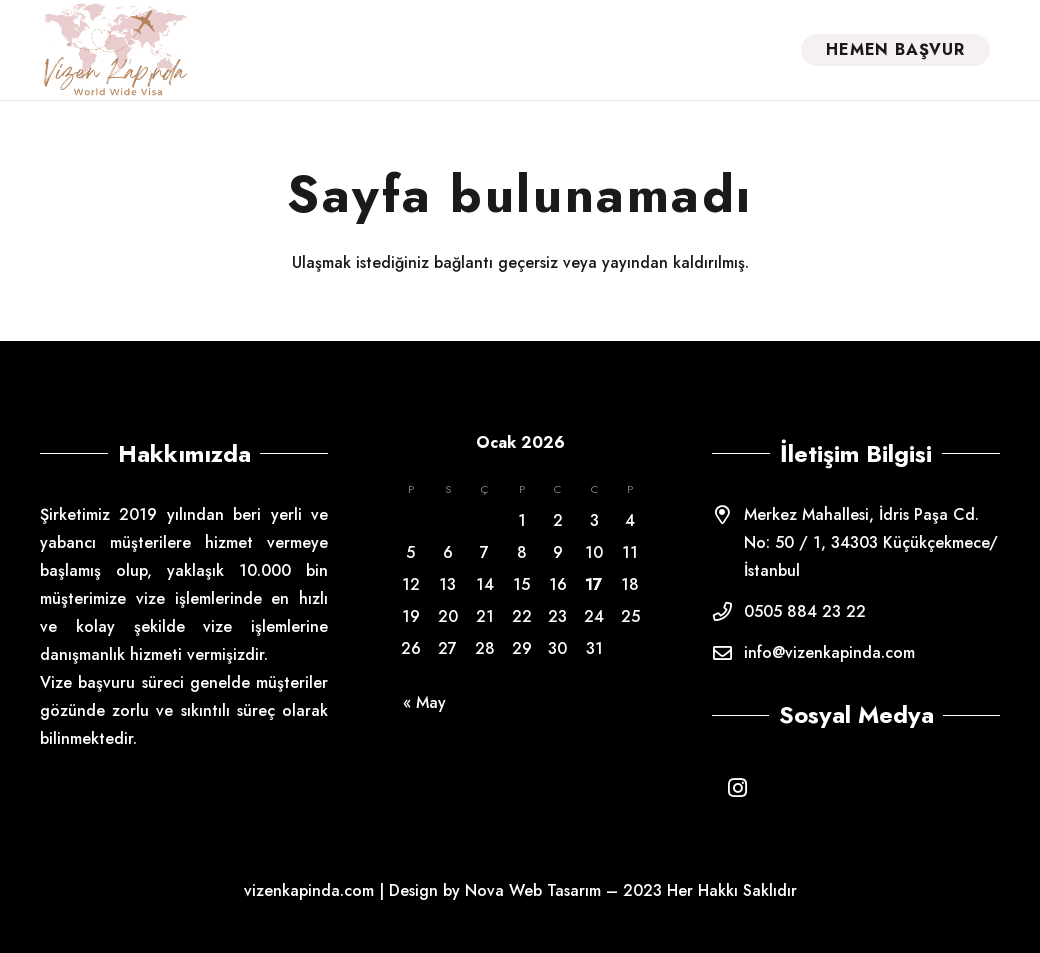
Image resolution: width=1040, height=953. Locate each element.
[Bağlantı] (115, 50)
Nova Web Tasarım (533, 890)
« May (424, 702)
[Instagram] (737, 788)
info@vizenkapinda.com (829, 652)
